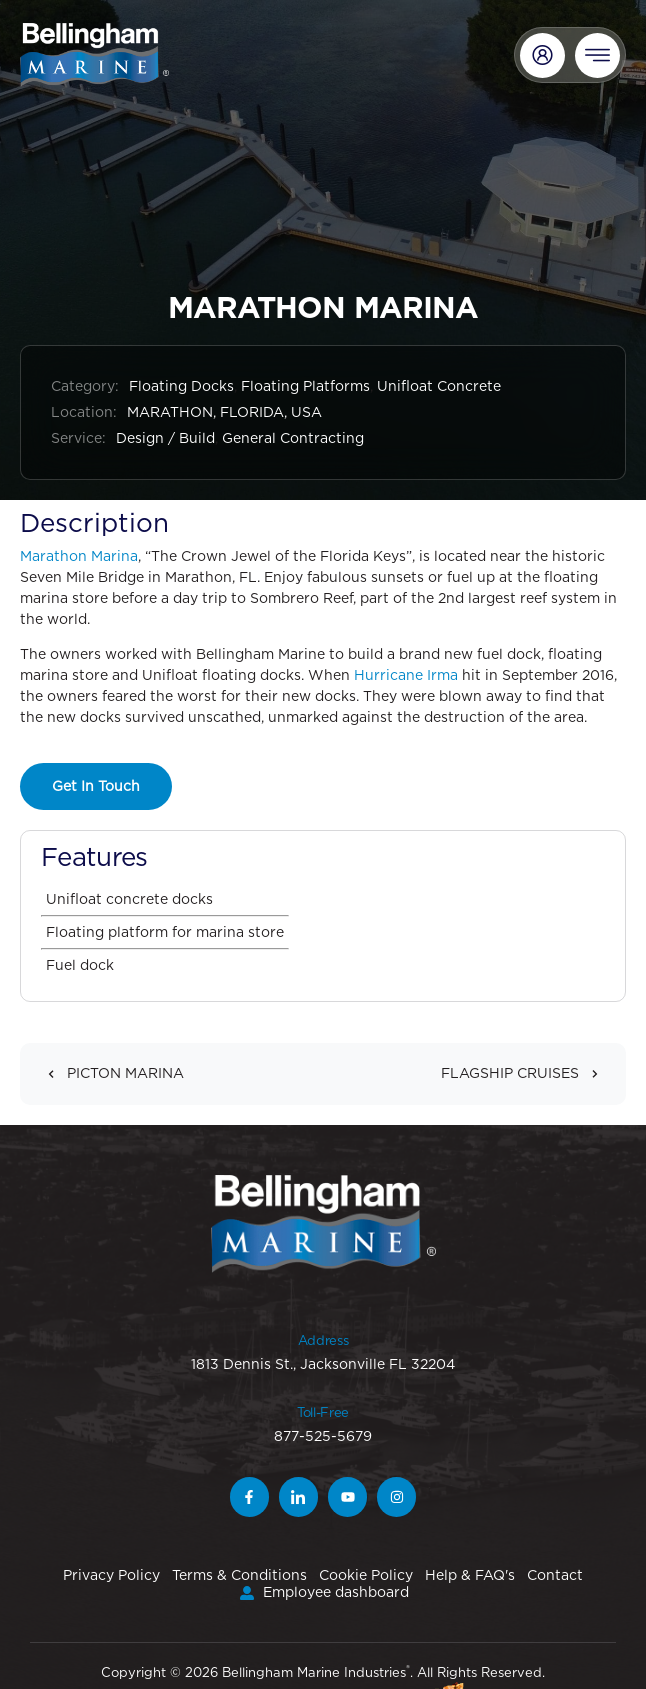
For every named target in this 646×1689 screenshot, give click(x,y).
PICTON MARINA (109, 1074)
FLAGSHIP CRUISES (526, 1074)
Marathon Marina (79, 556)
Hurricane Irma (406, 675)
